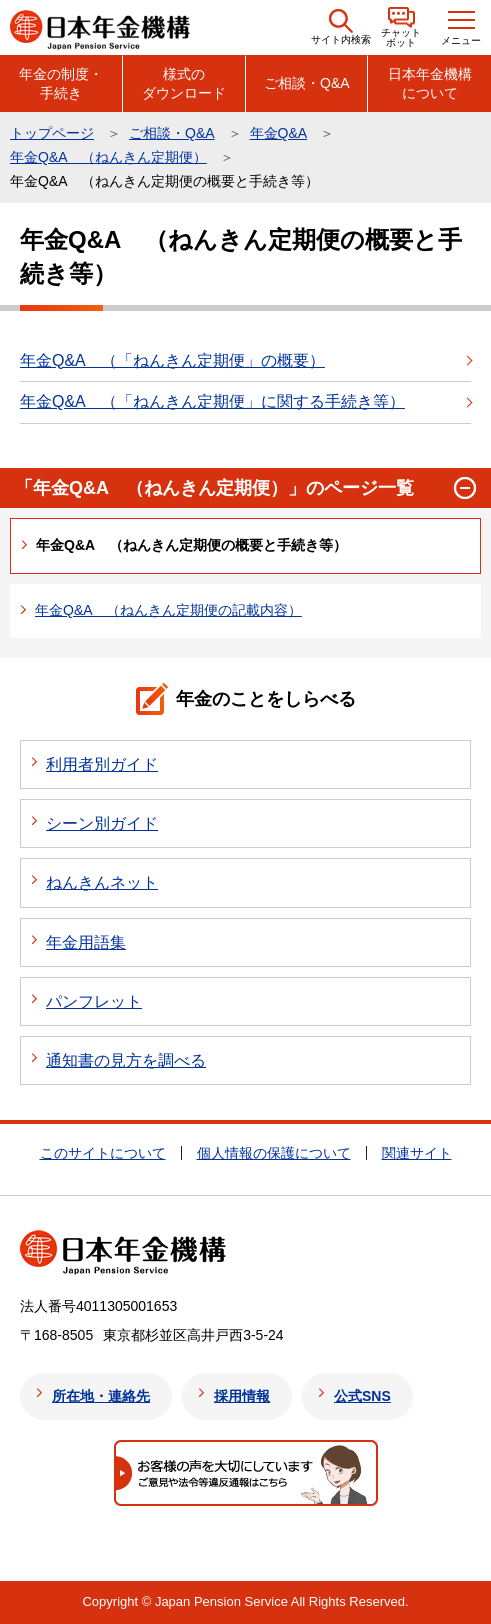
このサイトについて (103, 1153)
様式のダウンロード (184, 83)
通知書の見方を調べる (126, 1060)
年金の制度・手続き (61, 83)
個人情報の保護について (274, 1153)
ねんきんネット (102, 882)
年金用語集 (86, 942)
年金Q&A (279, 133)
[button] (341, 27)
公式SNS (362, 1396)
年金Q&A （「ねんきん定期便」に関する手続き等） (212, 401)
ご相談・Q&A (307, 83)
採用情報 (242, 1396)
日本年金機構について (430, 83)
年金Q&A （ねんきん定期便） (108, 157)
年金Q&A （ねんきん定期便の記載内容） (168, 610)
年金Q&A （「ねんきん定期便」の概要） (172, 360)
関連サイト (417, 1153)
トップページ (52, 133)
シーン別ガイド (102, 823)
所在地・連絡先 (101, 1396)
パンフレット (94, 1001)
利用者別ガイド (102, 764)
